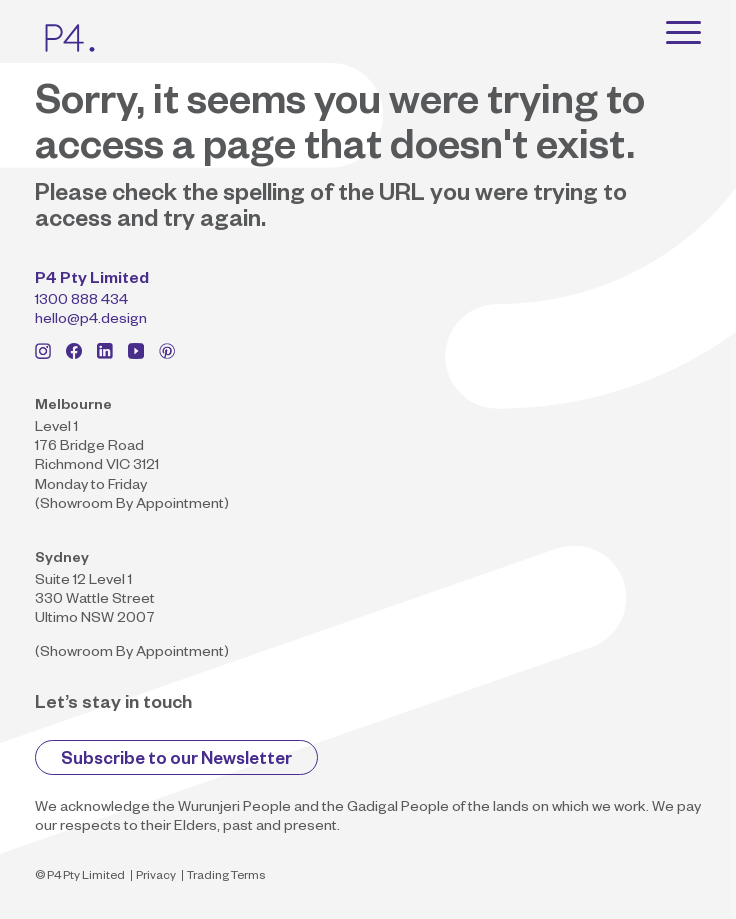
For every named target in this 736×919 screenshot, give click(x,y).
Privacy (156, 877)
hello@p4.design (91, 321)
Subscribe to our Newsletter (176, 761)
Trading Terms (226, 877)
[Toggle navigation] (683, 32)
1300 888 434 (81, 302)
